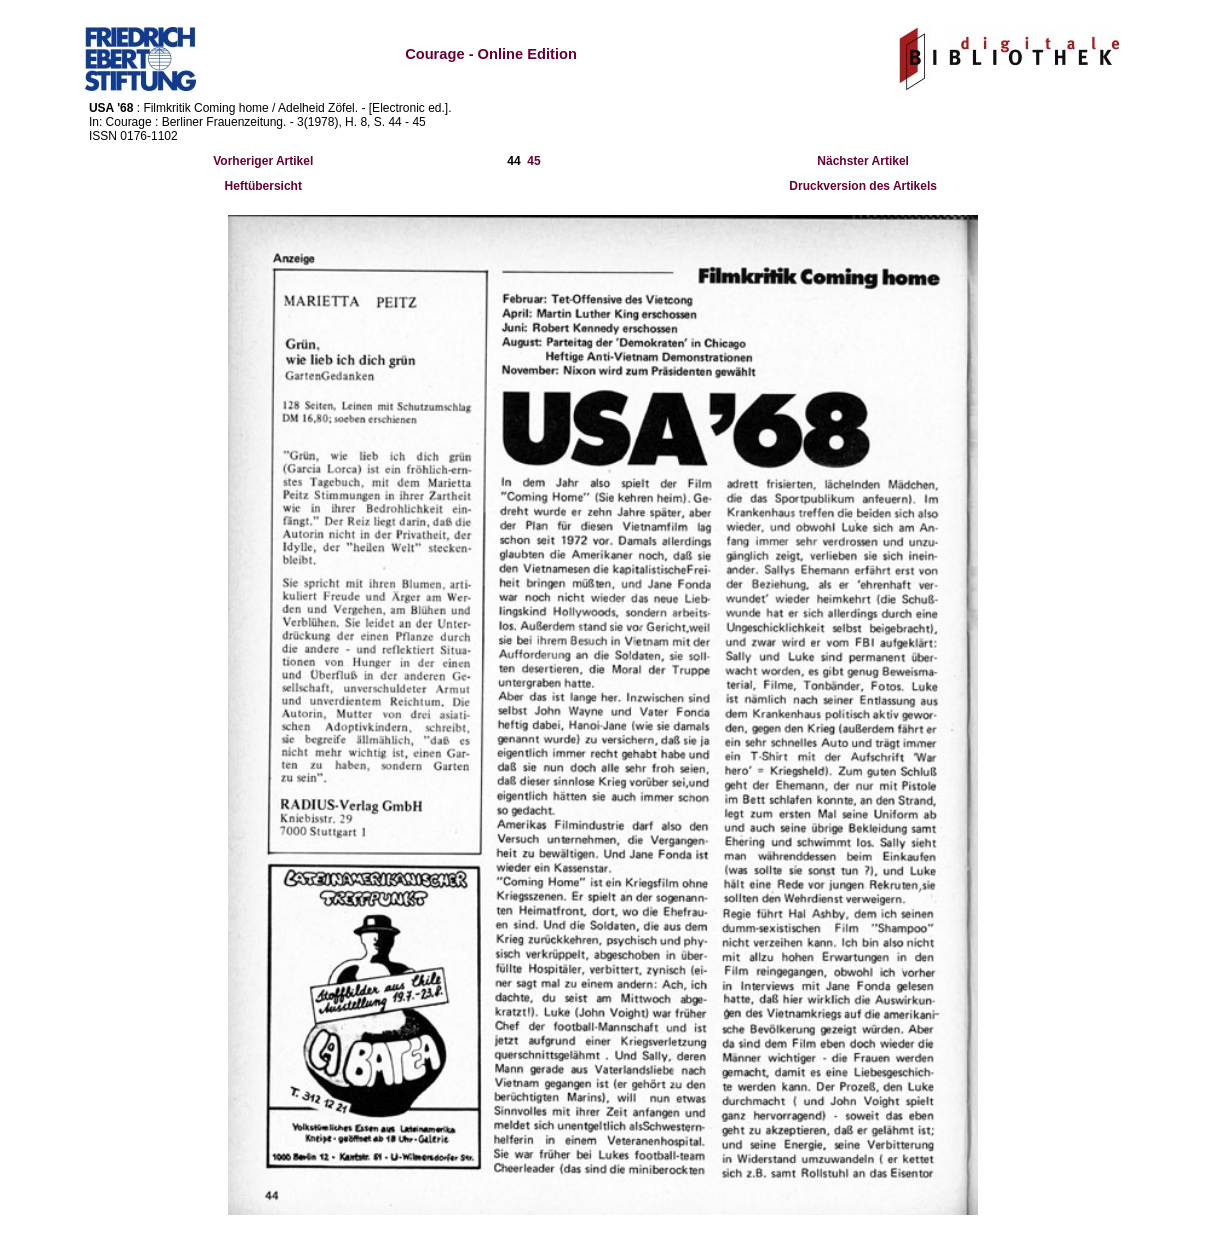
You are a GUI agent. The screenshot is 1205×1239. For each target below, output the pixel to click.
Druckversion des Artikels (863, 186)
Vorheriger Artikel (263, 161)
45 (533, 161)
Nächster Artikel (863, 161)
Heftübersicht (263, 186)
